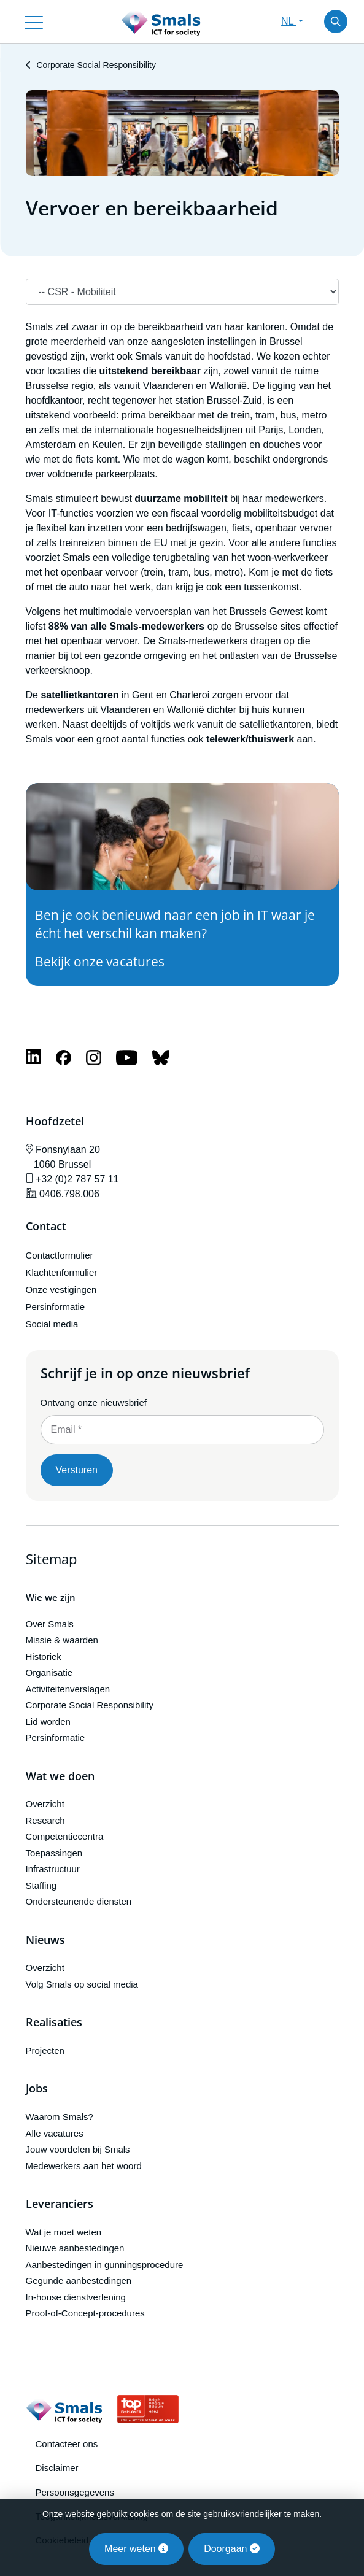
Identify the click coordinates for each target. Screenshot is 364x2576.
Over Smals (50, 1624)
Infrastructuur (53, 1869)
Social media (52, 1324)
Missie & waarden (62, 1640)
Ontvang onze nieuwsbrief (94, 1402)
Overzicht (45, 1804)
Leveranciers (59, 2204)
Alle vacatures (54, 2133)
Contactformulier (59, 1255)
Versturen (77, 1470)
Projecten (45, 2050)
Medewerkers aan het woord (84, 2166)
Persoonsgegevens (75, 2492)
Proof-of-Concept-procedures (85, 2313)
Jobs (37, 2089)
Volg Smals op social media (82, 1984)
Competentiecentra (65, 1836)
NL (288, 21)
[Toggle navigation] (34, 21)
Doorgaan (232, 2548)
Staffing (41, 1885)
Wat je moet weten (64, 2232)
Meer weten (136, 2548)
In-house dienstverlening (76, 2297)
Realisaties (54, 2022)
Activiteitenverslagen (68, 1689)
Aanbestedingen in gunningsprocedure (105, 2264)
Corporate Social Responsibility (96, 65)
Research (45, 1820)
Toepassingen (54, 1853)
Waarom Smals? (59, 2116)
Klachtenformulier (62, 1272)
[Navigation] (182, 292)
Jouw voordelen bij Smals (78, 2149)
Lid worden (48, 1721)
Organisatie (49, 1672)
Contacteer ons (67, 2444)
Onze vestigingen (61, 1289)
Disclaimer (57, 2467)
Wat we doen (60, 1776)
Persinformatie (55, 1306)
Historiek (43, 1656)
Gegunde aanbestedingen (79, 2280)
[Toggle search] (335, 21)
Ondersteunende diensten (79, 1901)
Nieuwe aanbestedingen (75, 2248)
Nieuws (45, 1940)
